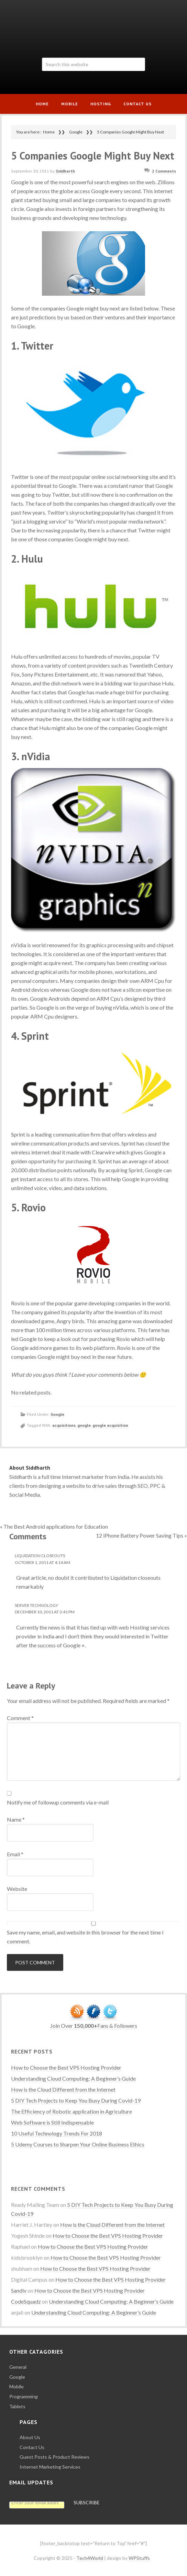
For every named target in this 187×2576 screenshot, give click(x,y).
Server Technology (36, 1605)
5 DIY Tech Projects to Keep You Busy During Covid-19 (76, 2100)
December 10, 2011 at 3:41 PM (45, 1611)
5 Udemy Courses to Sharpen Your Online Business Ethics (77, 2144)
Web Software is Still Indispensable (52, 2122)
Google (57, 1414)
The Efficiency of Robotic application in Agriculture (71, 2111)
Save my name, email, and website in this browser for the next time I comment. (85, 1936)
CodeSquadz (26, 2301)
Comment (20, 1718)
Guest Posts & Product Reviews (54, 2457)
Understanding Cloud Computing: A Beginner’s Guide (73, 2078)
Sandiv (18, 2290)
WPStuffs (139, 2558)
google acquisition (110, 1425)
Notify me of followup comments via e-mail (58, 1802)
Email (15, 1854)
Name (16, 1819)
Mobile (16, 2386)
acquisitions (64, 1425)
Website (17, 1888)
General (17, 2367)
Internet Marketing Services (50, 2467)
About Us (30, 2437)
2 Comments (164, 171)
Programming (23, 2396)
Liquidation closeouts (40, 1555)
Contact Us (32, 2447)
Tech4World (93, 26)
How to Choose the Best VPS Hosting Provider (66, 2067)
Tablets (17, 2406)
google (84, 1425)
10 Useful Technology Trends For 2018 (56, 2133)
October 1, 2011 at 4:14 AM (42, 1562)
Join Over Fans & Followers (93, 2025)
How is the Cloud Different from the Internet (63, 2089)
